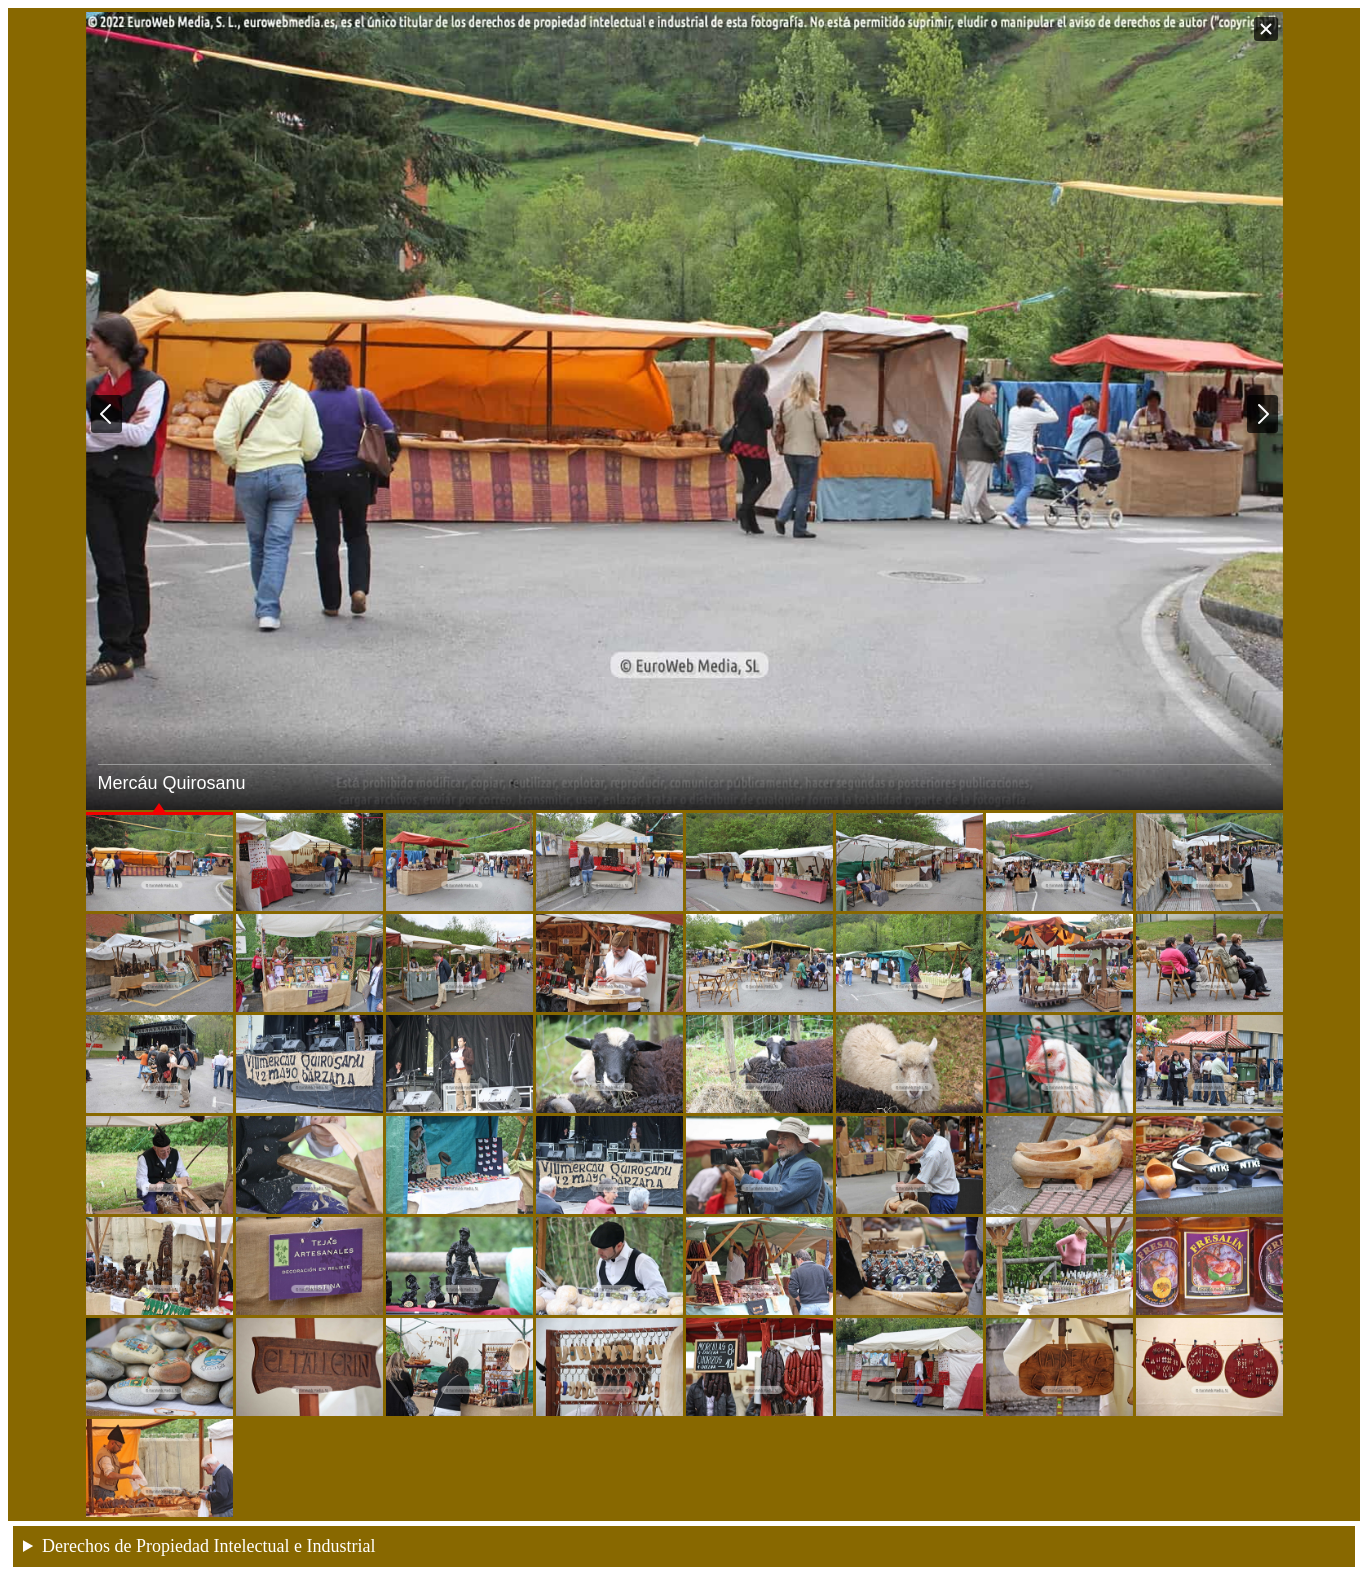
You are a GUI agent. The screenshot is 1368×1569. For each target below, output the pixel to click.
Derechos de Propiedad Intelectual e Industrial (208, 1546)
